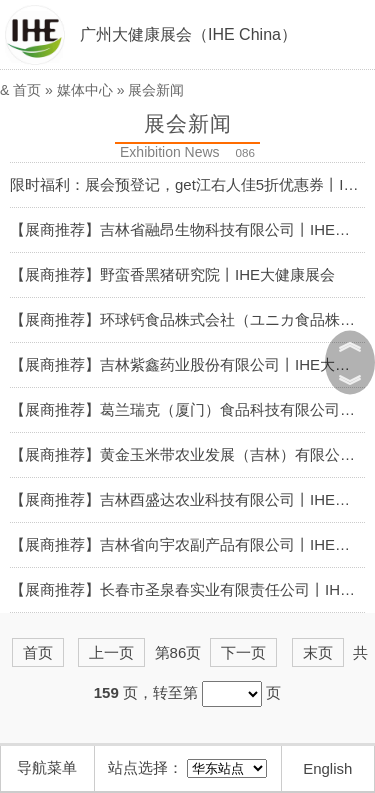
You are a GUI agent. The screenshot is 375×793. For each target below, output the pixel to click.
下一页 (243, 652)
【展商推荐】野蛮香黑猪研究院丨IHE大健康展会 (172, 274)
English (327, 768)
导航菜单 (47, 767)
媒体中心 (85, 90)
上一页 (111, 652)
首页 (27, 90)
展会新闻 (156, 90)
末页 (318, 652)
